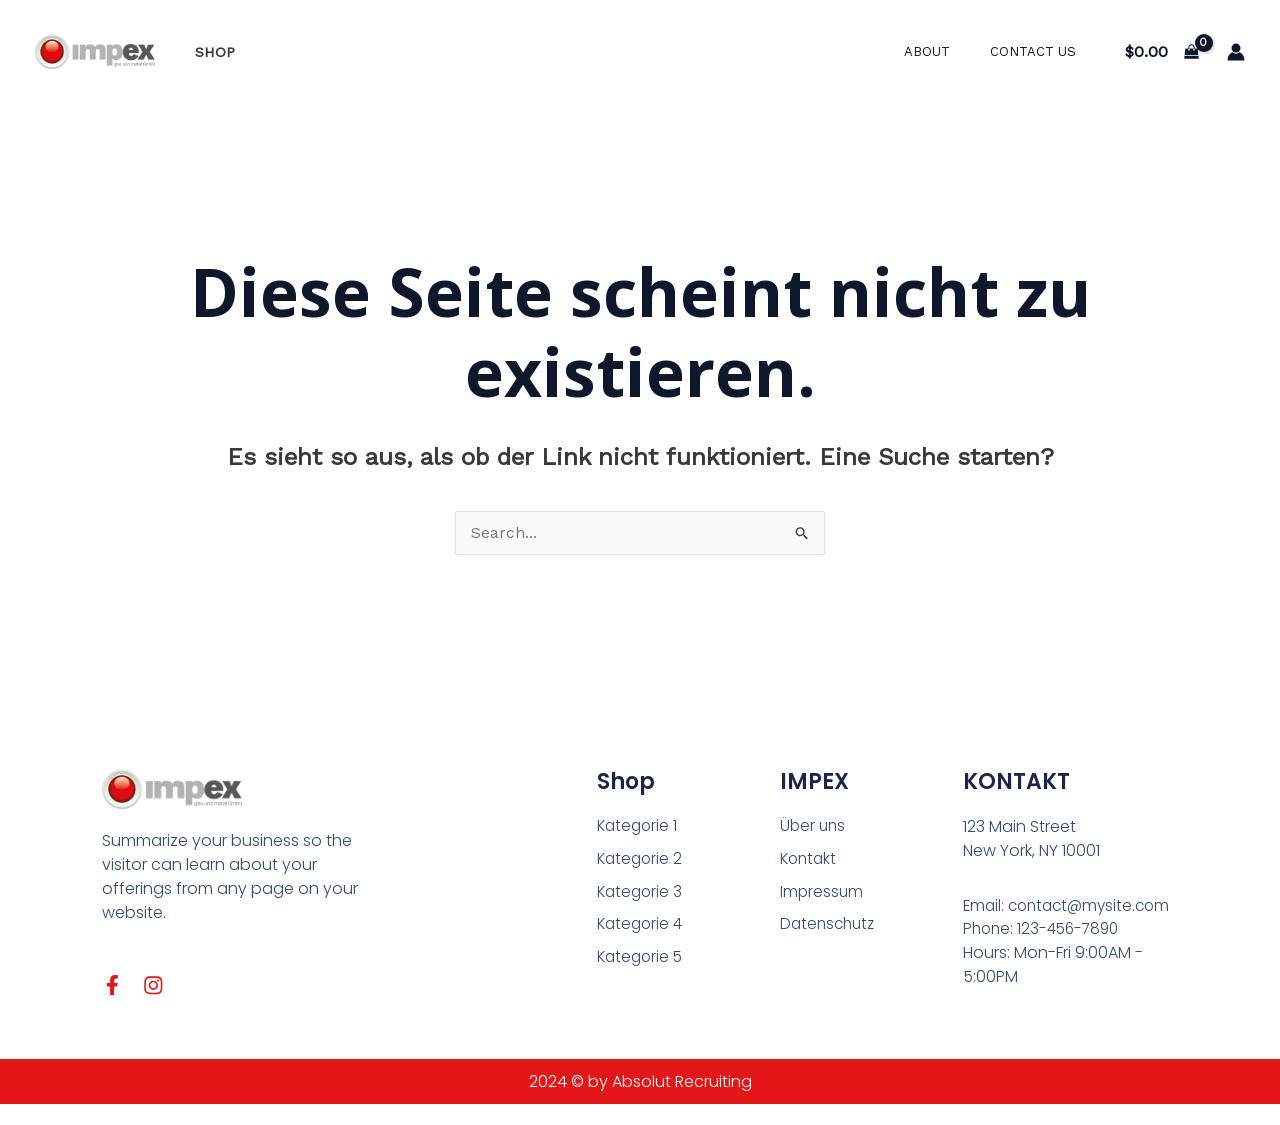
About (948, 51)
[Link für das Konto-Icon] (1236, 52)
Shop (209, 52)
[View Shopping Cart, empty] (1161, 52)
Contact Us (1040, 51)
